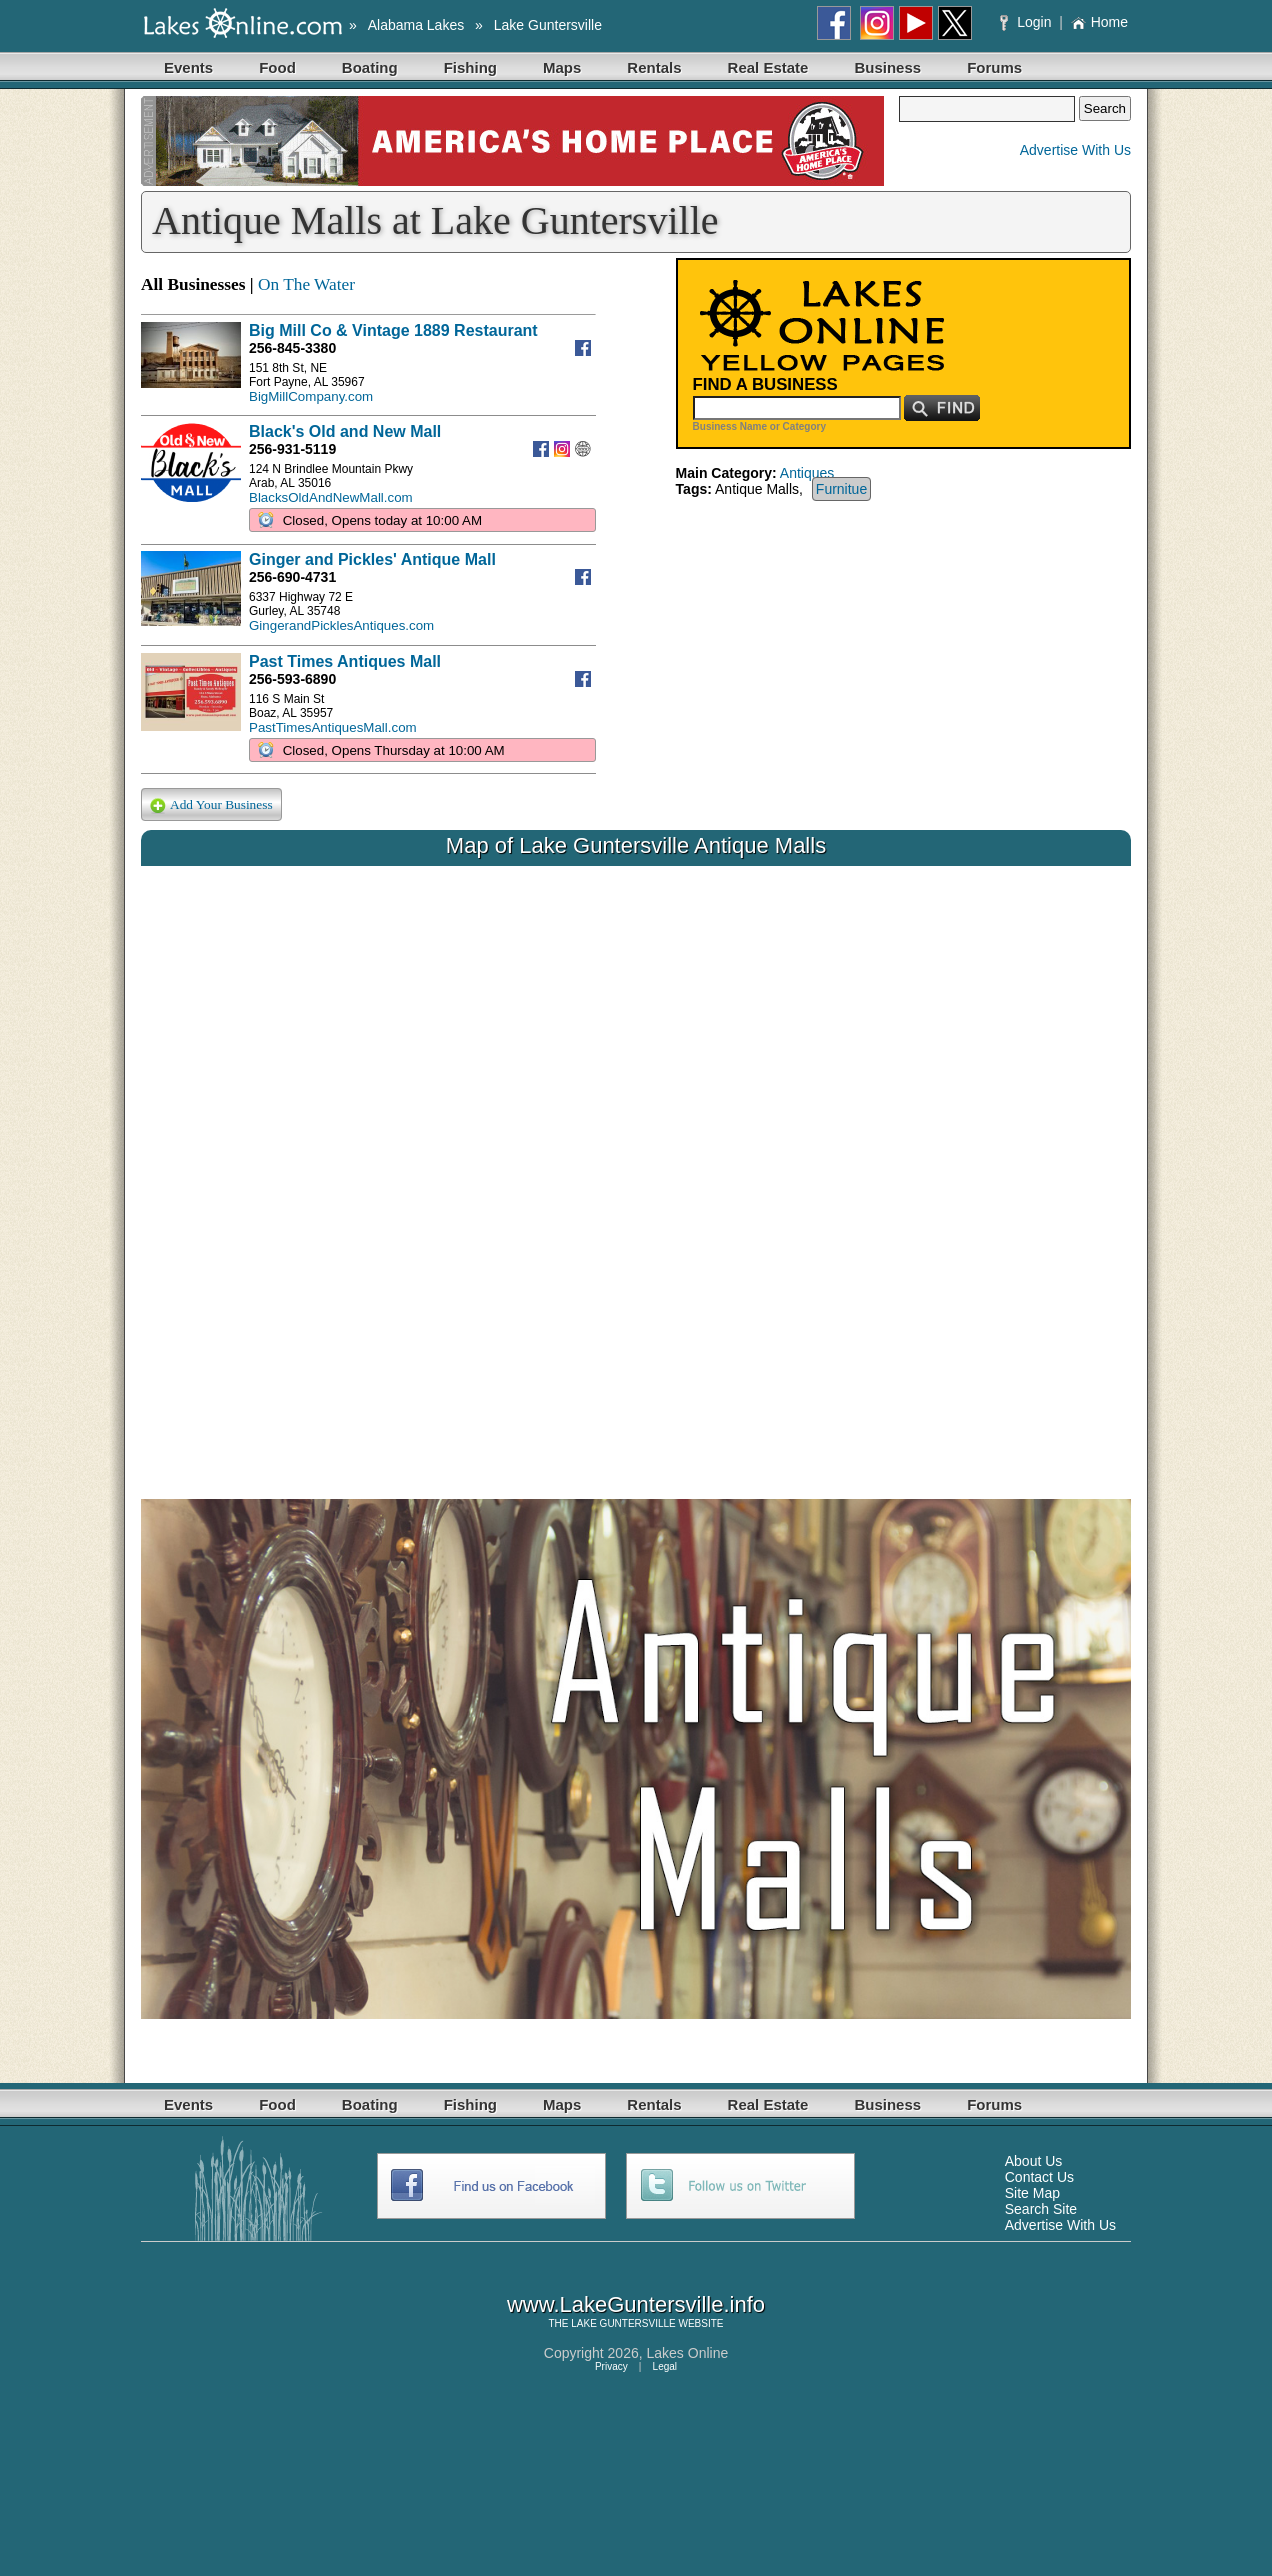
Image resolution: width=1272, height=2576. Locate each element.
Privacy (611, 2366)
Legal (665, 2366)
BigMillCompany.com (311, 396)
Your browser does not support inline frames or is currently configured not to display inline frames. (636, 1167)
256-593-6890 (292, 679)
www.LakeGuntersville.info (636, 2304)
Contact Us (1039, 2177)
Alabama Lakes (416, 25)
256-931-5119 (292, 449)
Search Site (1041, 2209)
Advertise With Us (1075, 150)
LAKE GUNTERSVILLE (623, 2323)
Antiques (807, 473)
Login (1027, 22)
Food (277, 67)
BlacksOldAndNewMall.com (331, 497)
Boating (370, 67)
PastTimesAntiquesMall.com (333, 727)
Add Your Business (211, 805)
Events (188, 67)
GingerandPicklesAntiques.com (341, 625)
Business (887, 67)
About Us (1034, 2161)
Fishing (470, 67)
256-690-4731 (292, 577)
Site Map (1032, 2193)
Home (1099, 22)
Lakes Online (688, 2353)
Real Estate (768, 67)
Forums (994, 67)
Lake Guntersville (548, 25)
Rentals (654, 67)
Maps (562, 67)
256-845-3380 (292, 348)
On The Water (306, 284)
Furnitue (841, 489)
